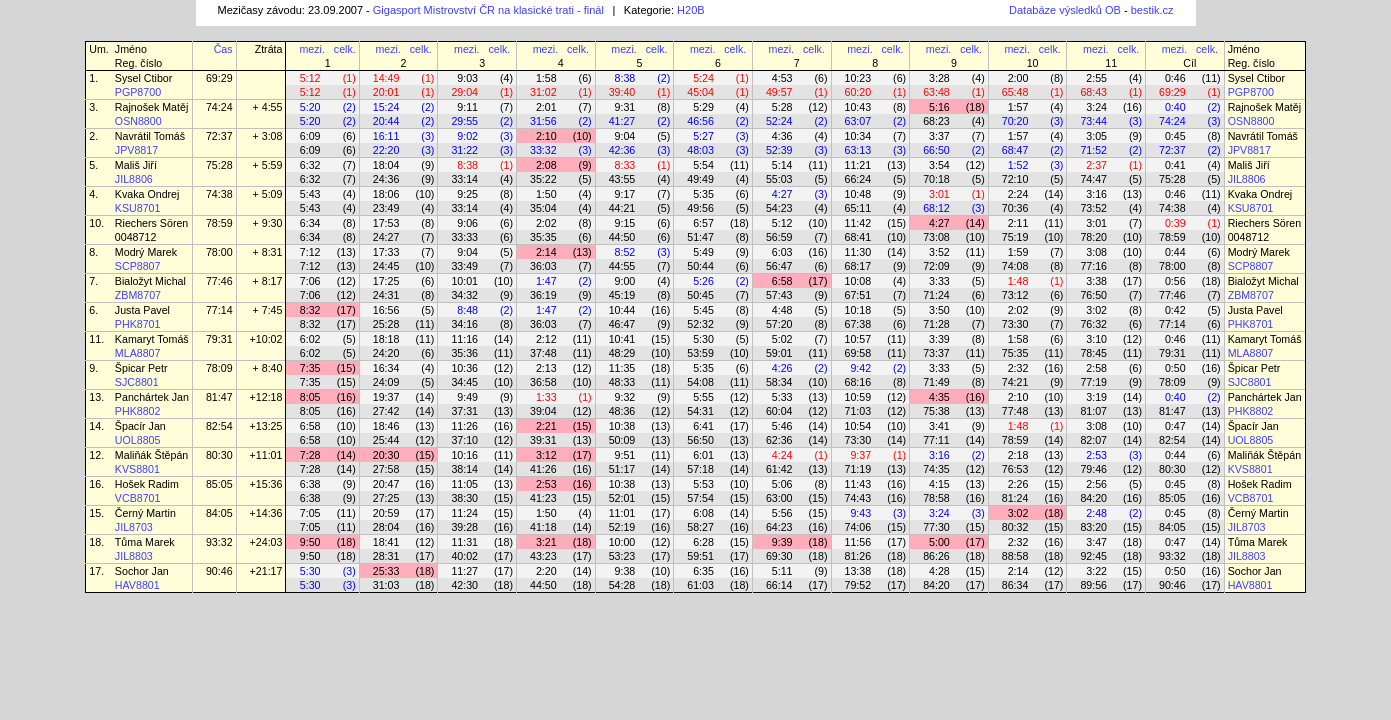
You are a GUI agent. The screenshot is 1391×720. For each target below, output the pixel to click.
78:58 (936, 498)
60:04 (779, 411)
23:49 (386, 208)
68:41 (858, 237)
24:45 (386, 266)
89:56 (1093, 585)
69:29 (219, 78)
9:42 (860, 368)
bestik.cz (1152, 10)
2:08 (546, 165)
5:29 (703, 107)
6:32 (310, 165)
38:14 (464, 469)
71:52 (1093, 150)
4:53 (782, 78)
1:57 (1018, 107)
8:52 (625, 252)
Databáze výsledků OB (1065, 10)
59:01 (779, 353)
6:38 (310, 484)
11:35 (622, 368)
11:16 (464, 339)
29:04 (464, 92)
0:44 (1175, 252)
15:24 (386, 107)
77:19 (1093, 382)
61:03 (700, 585)
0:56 (1175, 281)
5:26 (703, 281)
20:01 (386, 92)
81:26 (858, 556)
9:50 (310, 542)
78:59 (219, 223)
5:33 (782, 397)
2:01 (546, 107)
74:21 (1015, 382)
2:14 (546, 252)
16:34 (386, 368)
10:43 (858, 107)
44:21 (622, 208)
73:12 (1015, 295)
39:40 (622, 92)
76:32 (1093, 324)
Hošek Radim (147, 484)
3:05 (1096, 136)
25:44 (386, 440)
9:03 (467, 78)
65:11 (858, 208)
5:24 (703, 78)
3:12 (546, 455)
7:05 (310, 513)
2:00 (1018, 78)
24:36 (386, 179)
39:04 (543, 411)
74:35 (936, 469)
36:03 (543, 266)
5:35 (703, 194)
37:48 (543, 353)
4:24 (782, 455)
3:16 (1096, 194)
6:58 (782, 281)
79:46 (1093, 469)
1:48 (1018, 281)
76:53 (1015, 469)
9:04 (625, 136)
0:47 (1175, 426)
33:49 (464, 266)
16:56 (386, 310)
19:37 (386, 397)
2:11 (1018, 223)
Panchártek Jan (152, 397)
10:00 (622, 542)
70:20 (1015, 121)
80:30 (219, 455)
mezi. (311, 49)
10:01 (464, 281)
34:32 (464, 295)
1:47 (546, 281)
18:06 (386, 194)
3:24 (1096, 107)
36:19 (543, 295)
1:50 (546, 194)
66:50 (936, 150)
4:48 (782, 310)
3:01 (939, 194)
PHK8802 (138, 411)
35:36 (464, 353)
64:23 (779, 527)
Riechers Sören (151, 223)
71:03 (858, 411)
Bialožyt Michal (150, 281)
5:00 (939, 542)
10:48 (858, 194)
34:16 (464, 324)
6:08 (703, 513)
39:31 (543, 440)
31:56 (543, 121)
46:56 (700, 121)
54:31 (700, 411)
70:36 (1015, 208)
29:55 (464, 121)
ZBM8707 (138, 295)
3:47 (1096, 542)
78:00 (219, 252)
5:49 (703, 252)
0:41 (1175, 165)
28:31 (386, 556)
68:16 (858, 382)
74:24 (219, 107)
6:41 (703, 426)
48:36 (622, 411)
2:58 (1096, 368)
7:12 (310, 252)
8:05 (310, 397)
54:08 (700, 382)
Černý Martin (145, 513)
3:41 (939, 426)
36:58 (543, 382)
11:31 (464, 542)
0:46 (1175, 78)
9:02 (467, 136)
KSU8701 (138, 208)
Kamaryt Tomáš (152, 339)
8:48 (467, 310)
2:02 (546, 223)
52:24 (779, 121)
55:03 (779, 179)
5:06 (782, 484)
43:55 (622, 179)
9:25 (467, 194)
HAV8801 (137, 585)
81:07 (1093, 411)
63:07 (858, 121)
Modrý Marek (146, 252)
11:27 (464, 571)
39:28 (464, 527)
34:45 (464, 382)
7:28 (310, 455)
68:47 (1015, 150)
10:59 (858, 397)
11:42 (858, 223)
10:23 (858, 78)
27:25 (386, 498)
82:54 (219, 426)
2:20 (546, 571)
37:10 (464, 440)
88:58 (1015, 556)
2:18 (1018, 455)
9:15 (625, 223)
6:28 (703, 542)
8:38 (625, 78)
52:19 (622, 527)
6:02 (310, 339)
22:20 (386, 150)
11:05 (464, 484)
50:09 (622, 440)
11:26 (464, 426)
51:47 (700, 237)
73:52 (1093, 208)
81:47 (219, 397)
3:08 (1096, 252)
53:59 (700, 353)
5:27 (703, 136)
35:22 (543, 179)
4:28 (939, 571)
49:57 (779, 92)
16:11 (386, 136)
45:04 (700, 92)
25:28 (386, 324)
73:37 (936, 353)
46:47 (622, 324)
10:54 (858, 426)
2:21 (546, 426)
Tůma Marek (145, 542)
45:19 (622, 295)
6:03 (782, 252)
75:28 (219, 165)
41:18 (543, 527)
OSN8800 (138, 121)
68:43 (1093, 92)
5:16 (939, 107)
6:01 (703, 455)
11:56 (858, 542)
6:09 (310, 136)
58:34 (779, 382)
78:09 (219, 368)
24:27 (386, 237)
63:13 (858, 150)
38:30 (464, 498)
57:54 (700, 498)
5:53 (703, 484)
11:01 (622, 513)
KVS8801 (137, 469)
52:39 (779, 150)
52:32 (700, 324)
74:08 (1015, 266)
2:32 (1018, 368)
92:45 (1093, 556)
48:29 (622, 353)
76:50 (1093, 295)
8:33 (625, 165)
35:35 (543, 237)
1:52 (1018, 165)
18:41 (386, 542)
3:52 (939, 252)
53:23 (622, 556)
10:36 (464, 368)
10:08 (858, 281)
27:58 (386, 469)
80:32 (1015, 527)
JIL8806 (134, 179)
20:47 (386, 484)
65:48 (1015, 92)
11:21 (858, 165)
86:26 (936, 556)
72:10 (1015, 179)
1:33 (546, 397)
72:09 (936, 266)
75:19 (1015, 237)
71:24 (936, 295)
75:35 (1015, 353)
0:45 (1175, 136)
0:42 (1175, 310)
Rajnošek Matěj (151, 107)
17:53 (386, 223)
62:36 (779, 440)
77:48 (1015, 411)
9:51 (625, 455)
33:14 (464, 179)
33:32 (543, 150)
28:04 (386, 527)
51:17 (622, 469)
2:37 (1096, 165)
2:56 (1096, 484)
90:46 (219, 571)
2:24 (1018, 194)
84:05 (219, 513)
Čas (223, 49)
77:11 (936, 440)
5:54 (703, 165)
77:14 (219, 310)
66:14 (779, 585)
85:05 (219, 484)
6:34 (310, 223)
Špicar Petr (141, 368)
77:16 (1093, 266)
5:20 (310, 107)
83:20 (1093, 527)
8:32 (310, 310)
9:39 (782, 542)
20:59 (386, 513)
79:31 (219, 339)
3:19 (1096, 397)
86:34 (1015, 585)
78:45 (1093, 353)
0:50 (1175, 368)
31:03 (386, 585)
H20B (691, 10)
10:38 (622, 426)
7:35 (310, 368)
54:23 (779, 208)
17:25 (386, 281)
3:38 (1096, 281)
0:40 (1175, 107)
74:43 (858, 498)
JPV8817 (136, 150)
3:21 (546, 542)
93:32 (219, 542)
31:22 (464, 150)
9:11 (467, 107)
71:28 (936, 324)
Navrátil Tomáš (150, 136)
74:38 (219, 194)
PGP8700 (138, 92)
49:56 (700, 208)
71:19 (858, 469)
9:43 (860, 513)
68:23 (936, 121)
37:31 (464, 411)
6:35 (703, 571)
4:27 (782, 194)
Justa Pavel (142, 310)
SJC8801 (137, 382)
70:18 (936, 179)
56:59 (779, 237)
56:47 (779, 266)
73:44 (1093, 121)
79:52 (858, 585)
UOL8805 (138, 440)
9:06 (467, 223)
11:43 (858, 484)
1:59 (1018, 252)
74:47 (1093, 179)
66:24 (858, 179)
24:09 (386, 382)
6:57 (703, 223)
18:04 (386, 165)
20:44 (386, 121)
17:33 (386, 252)
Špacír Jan (140, 426)
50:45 (700, 295)
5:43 (310, 194)
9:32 (625, 397)
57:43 (779, 295)
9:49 (467, 397)
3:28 (939, 78)
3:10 (1096, 339)
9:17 (625, 194)
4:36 (782, 136)
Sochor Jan (142, 571)
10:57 (858, 339)
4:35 (939, 397)
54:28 (622, 585)
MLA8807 (138, 353)
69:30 (779, 556)
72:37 (219, 136)
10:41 (622, 339)
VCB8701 (138, 498)
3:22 (1096, 571)
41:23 (543, 498)
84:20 (1093, 498)
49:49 (700, 179)
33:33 (464, 237)
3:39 (939, 339)
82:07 (1093, 440)
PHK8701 (138, 324)
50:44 (700, 266)
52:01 (622, 498)
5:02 (782, 339)
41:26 (543, 469)
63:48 (936, 92)
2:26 (1018, 484)
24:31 (386, 295)
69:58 (858, 353)
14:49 (386, 78)
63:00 (779, 498)
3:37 (939, 136)
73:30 (1015, 324)
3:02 (1096, 310)
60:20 (858, 92)
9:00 (625, 281)
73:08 (936, 237)
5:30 (703, 339)
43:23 (543, 556)
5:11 (782, 571)
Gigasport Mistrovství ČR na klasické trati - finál (488, 10)
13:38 (858, 571)
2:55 (1096, 78)
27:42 (386, 411)
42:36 (622, 150)
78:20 (1093, 237)
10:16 (464, 455)
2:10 (546, 136)
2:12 (546, 339)
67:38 (858, 324)
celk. (345, 49)
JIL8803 (134, 556)
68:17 (858, 266)
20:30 (386, 455)
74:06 (858, 527)
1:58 (546, 78)
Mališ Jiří (136, 165)
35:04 (543, 208)
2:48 (1096, 513)
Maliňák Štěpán (151, 455)
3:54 (939, 165)
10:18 (858, 310)
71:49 (936, 382)
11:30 (858, 252)
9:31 (625, 107)
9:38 (625, 571)
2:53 (1096, 455)
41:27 (622, 121)
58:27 (700, 527)
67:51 (858, 295)
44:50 (622, 237)
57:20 (779, 324)
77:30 (936, 527)
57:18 (700, 469)
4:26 (782, 368)
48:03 (700, 150)
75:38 (936, 411)
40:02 (464, 556)
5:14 (782, 165)
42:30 (464, 585)
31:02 (543, 92)
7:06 (310, 281)
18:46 (386, 426)
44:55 (622, 266)
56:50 (700, 440)
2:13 (546, 368)
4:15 (939, 484)
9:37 (860, 455)
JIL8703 (134, 527)
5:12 (310, 78)
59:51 (700, 556)
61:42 (779, 469)
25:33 (386, 571)
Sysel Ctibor (143, 78)
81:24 (1015, 498)
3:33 (939, 281)
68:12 (936, 208)
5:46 (782, 426)
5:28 (782, 107)
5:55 (703, 397)
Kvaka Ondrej (147, 194)
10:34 (858, 136)
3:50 (939, 310)
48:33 (622, 382)
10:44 (622, 310)
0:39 (1175, 223)
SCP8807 (138, 266)
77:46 (219, 281)
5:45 (703, 310)
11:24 (464, 513)
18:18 (386, 339)
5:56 (782, 513)
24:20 (386, 353)
